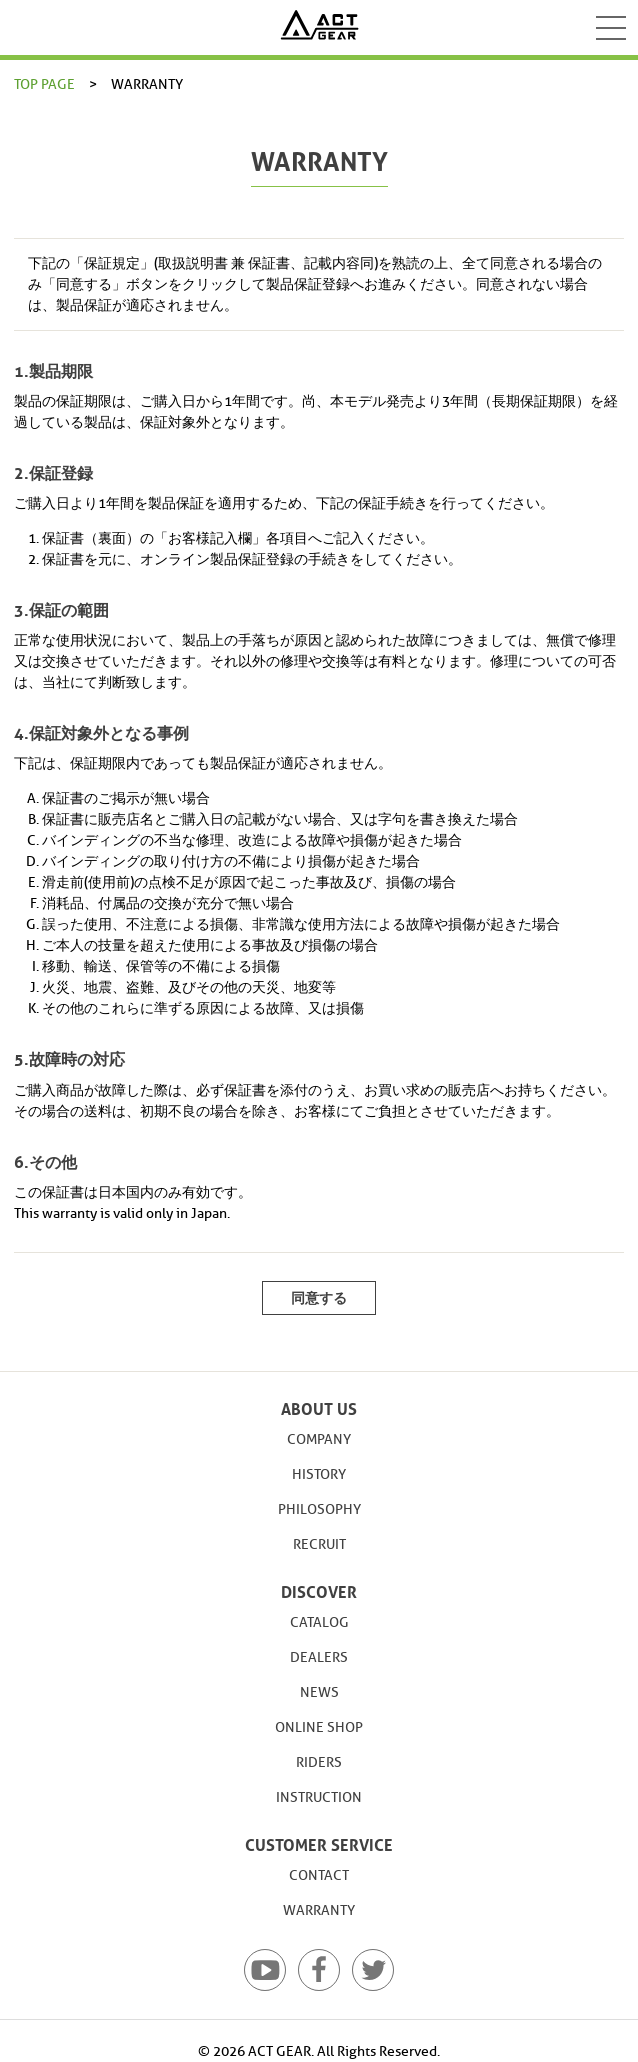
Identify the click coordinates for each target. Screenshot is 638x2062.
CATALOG (319, 1622)
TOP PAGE (44, 84)
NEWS (319, 1692)
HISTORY (319, 1474)
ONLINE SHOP (319, 1727)
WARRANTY (319, 1910)
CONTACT (319, 1875)
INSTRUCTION (319, 1797)
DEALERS (319, 1657)
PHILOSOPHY (319, 1509)
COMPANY (319, 1439)
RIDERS (319, 1762)
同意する (319, 1298)
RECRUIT (319, 1544)
